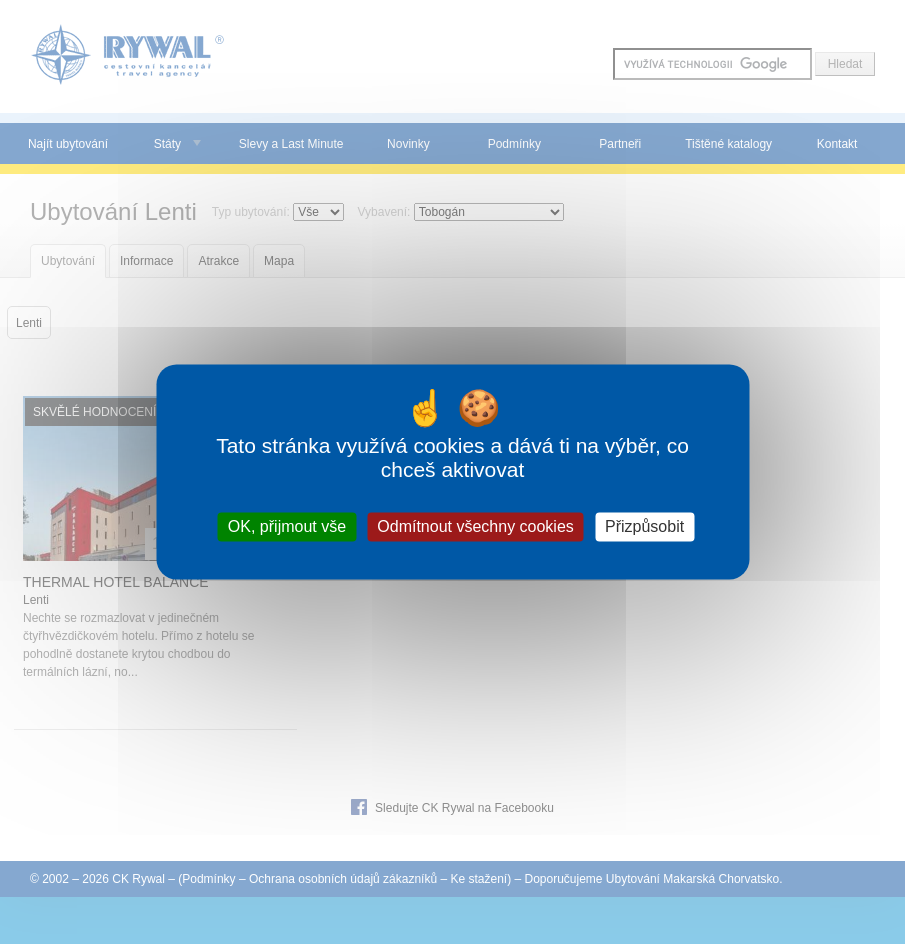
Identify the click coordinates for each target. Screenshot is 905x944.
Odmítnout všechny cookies (475, 526)
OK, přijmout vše (287, 526)
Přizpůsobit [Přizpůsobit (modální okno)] (644, 526)
